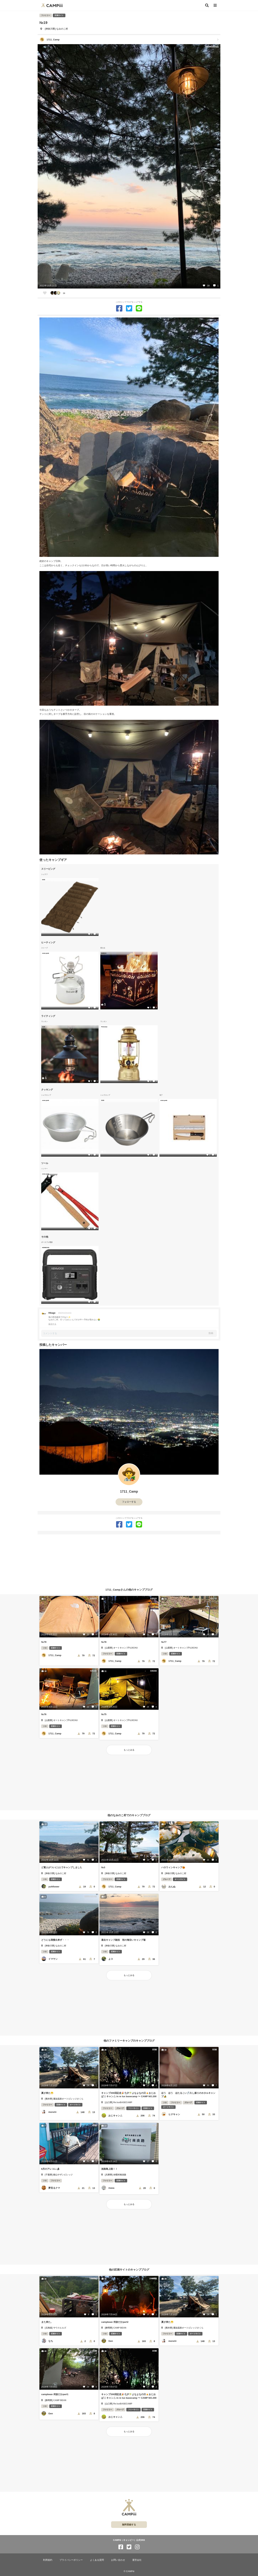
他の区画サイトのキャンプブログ (129, 2269)
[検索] (206, 5)
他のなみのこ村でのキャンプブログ (129, 1815)
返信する (52, 1324)
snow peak (45, 953)
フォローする (129, 1501)
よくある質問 (97, 2560)
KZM (43, 1026)
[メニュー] (215, 5)
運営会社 (137, 2560)
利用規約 (47, 2560)
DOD (43, 879)
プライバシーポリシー (71, 2560)
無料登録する (129, 2524)
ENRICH (103, 953)
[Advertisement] (129, 1559)
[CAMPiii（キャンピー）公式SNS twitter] (129, 2547)
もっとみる (129, 1750)
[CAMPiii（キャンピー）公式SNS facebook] (120, 2547)
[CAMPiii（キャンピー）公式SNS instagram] (137, 2547)
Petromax (104, 1026)
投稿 (211, 1333)
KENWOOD (45, 1247)
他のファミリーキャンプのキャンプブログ (129, 2040)
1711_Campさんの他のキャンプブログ (128, 1589)
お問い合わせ (118, 2560)
